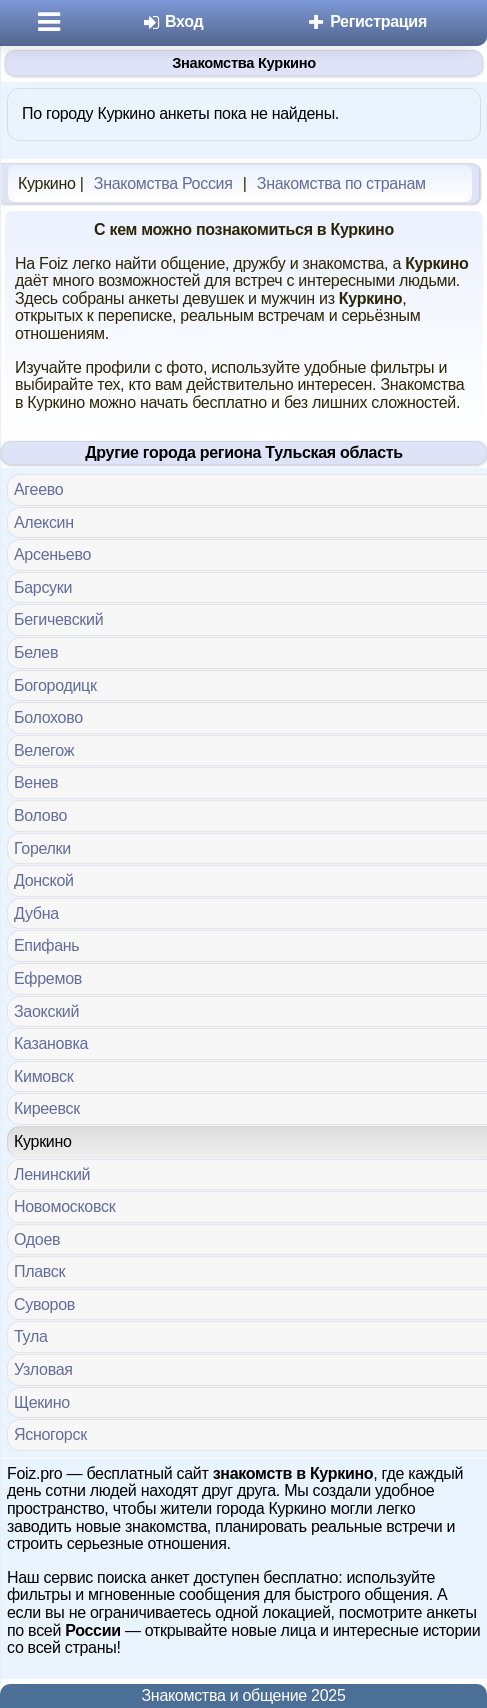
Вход (172, 21)
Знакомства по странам (341, 183)
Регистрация (366, 21)
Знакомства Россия (163, 183)
